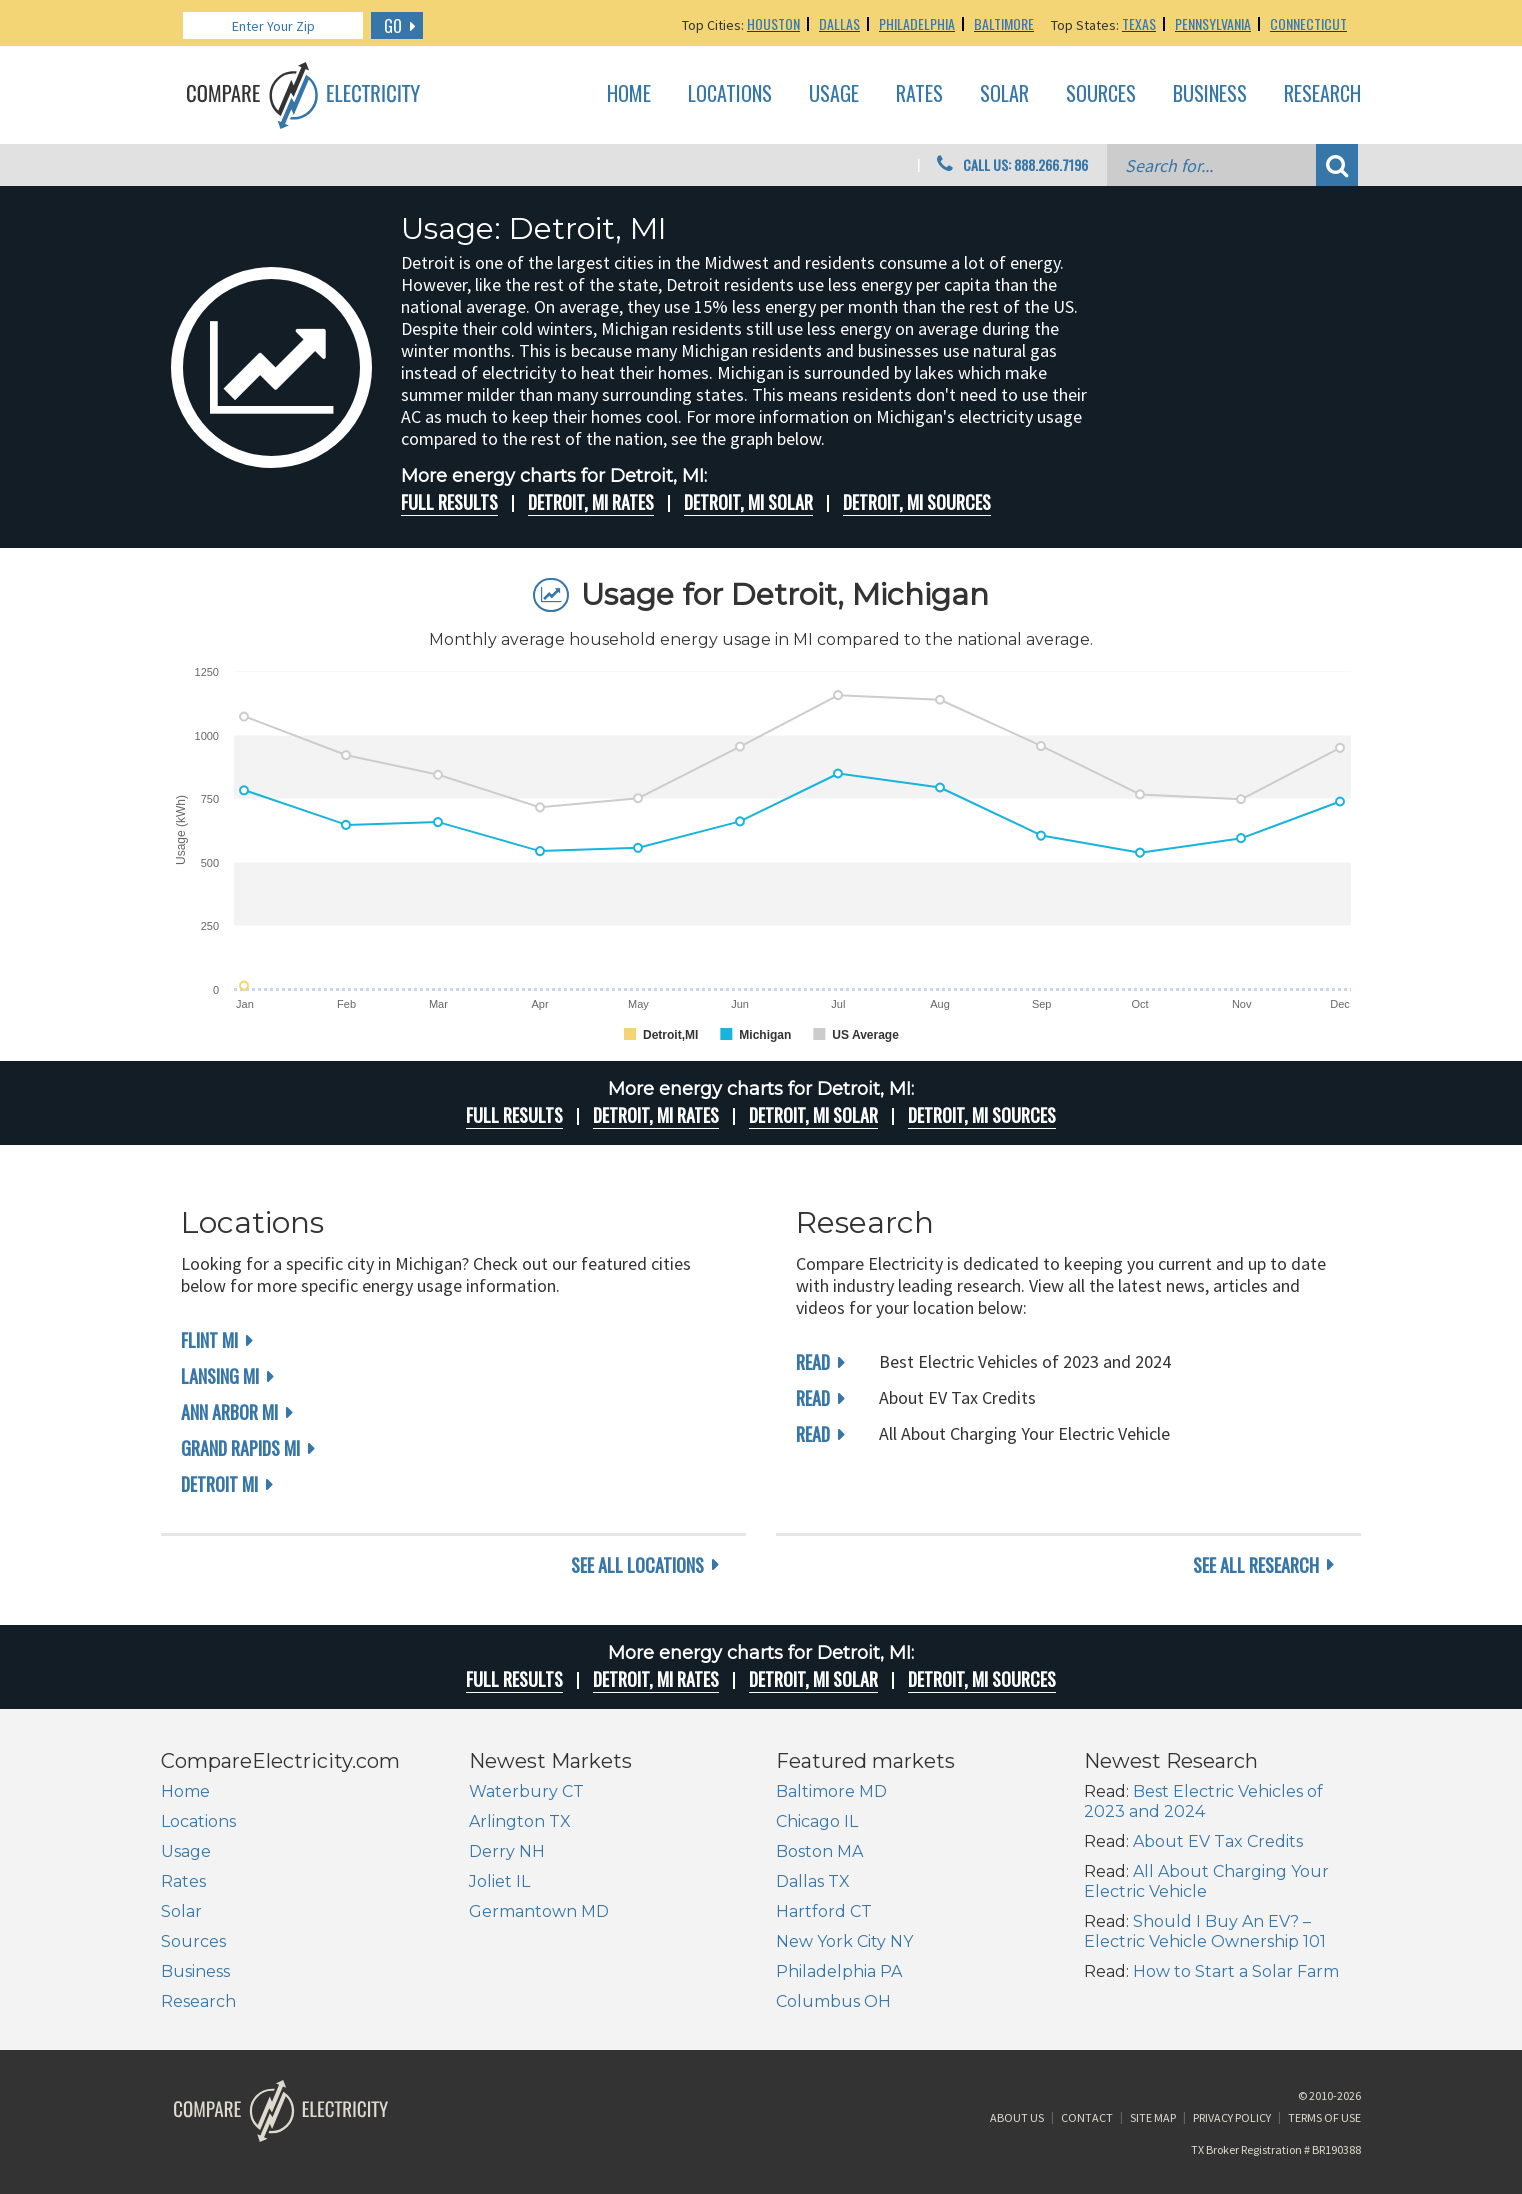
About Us (1017, 2117)
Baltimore (1004, 23)
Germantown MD (539, 1911)
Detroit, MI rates (591, 502)
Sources (1101, 94)
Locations (730, 94)
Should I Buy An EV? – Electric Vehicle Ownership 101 (1205, 1931)
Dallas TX (813, 1881)
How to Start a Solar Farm (1236, 1971)
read (813, 1362)
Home (629, 94)
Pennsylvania (1213, 23)
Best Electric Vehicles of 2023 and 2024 (1203, 1801)
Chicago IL (817, 1821)
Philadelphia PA (839, 1971)
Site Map (1153, 2117)
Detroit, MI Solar (748, 502)
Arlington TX (520, 1821)
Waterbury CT (526, 1791)
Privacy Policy (1232, 2117)
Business (1210, 94)
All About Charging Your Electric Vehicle (1206, 1881)
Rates (919, 94)
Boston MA (819, 1851)
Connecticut (1308, 23)
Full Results (449, 502)
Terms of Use (1324, 2117)
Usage (834, 94)
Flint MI (209, 1340)
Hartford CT (824, 1911)
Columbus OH (833, 2001)
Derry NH (507, 1851)
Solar (1004, 94)
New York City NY (844, 1941)
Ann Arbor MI (229, 1412)
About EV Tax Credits (1218, 1841)
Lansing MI (220, 1376)
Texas (1139, 23)
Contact (1087, 2117)
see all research (1256, 1565)
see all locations (637, 1565)
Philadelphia (917, 23)
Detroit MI (219, 1484)
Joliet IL (499, 1881)
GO (393, 26)
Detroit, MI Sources (917, 502)
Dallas (839, 23)
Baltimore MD (831, 1791)
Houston (773, 23)
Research (1322, 94)
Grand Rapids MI (240, 1448)
